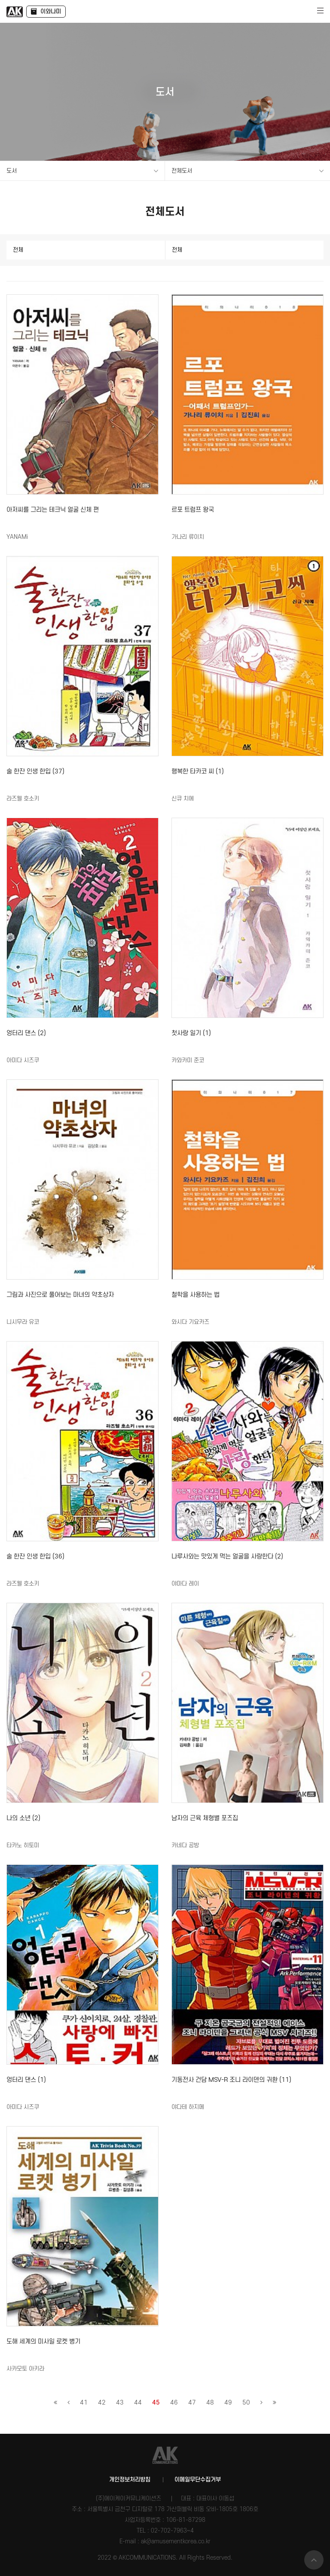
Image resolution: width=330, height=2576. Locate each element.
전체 (18, 250)
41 (84, 2402)
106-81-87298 (185, 2520)
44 (138, 2402)
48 (210, 2402)
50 (246, 2402)
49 (228, 2402)
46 (174, 2402)
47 (192, 2402)
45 (156, 2402)
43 (120, 2402)
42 (102, 2402)
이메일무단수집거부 (197, 2479)
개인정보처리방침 (129, 2479)
